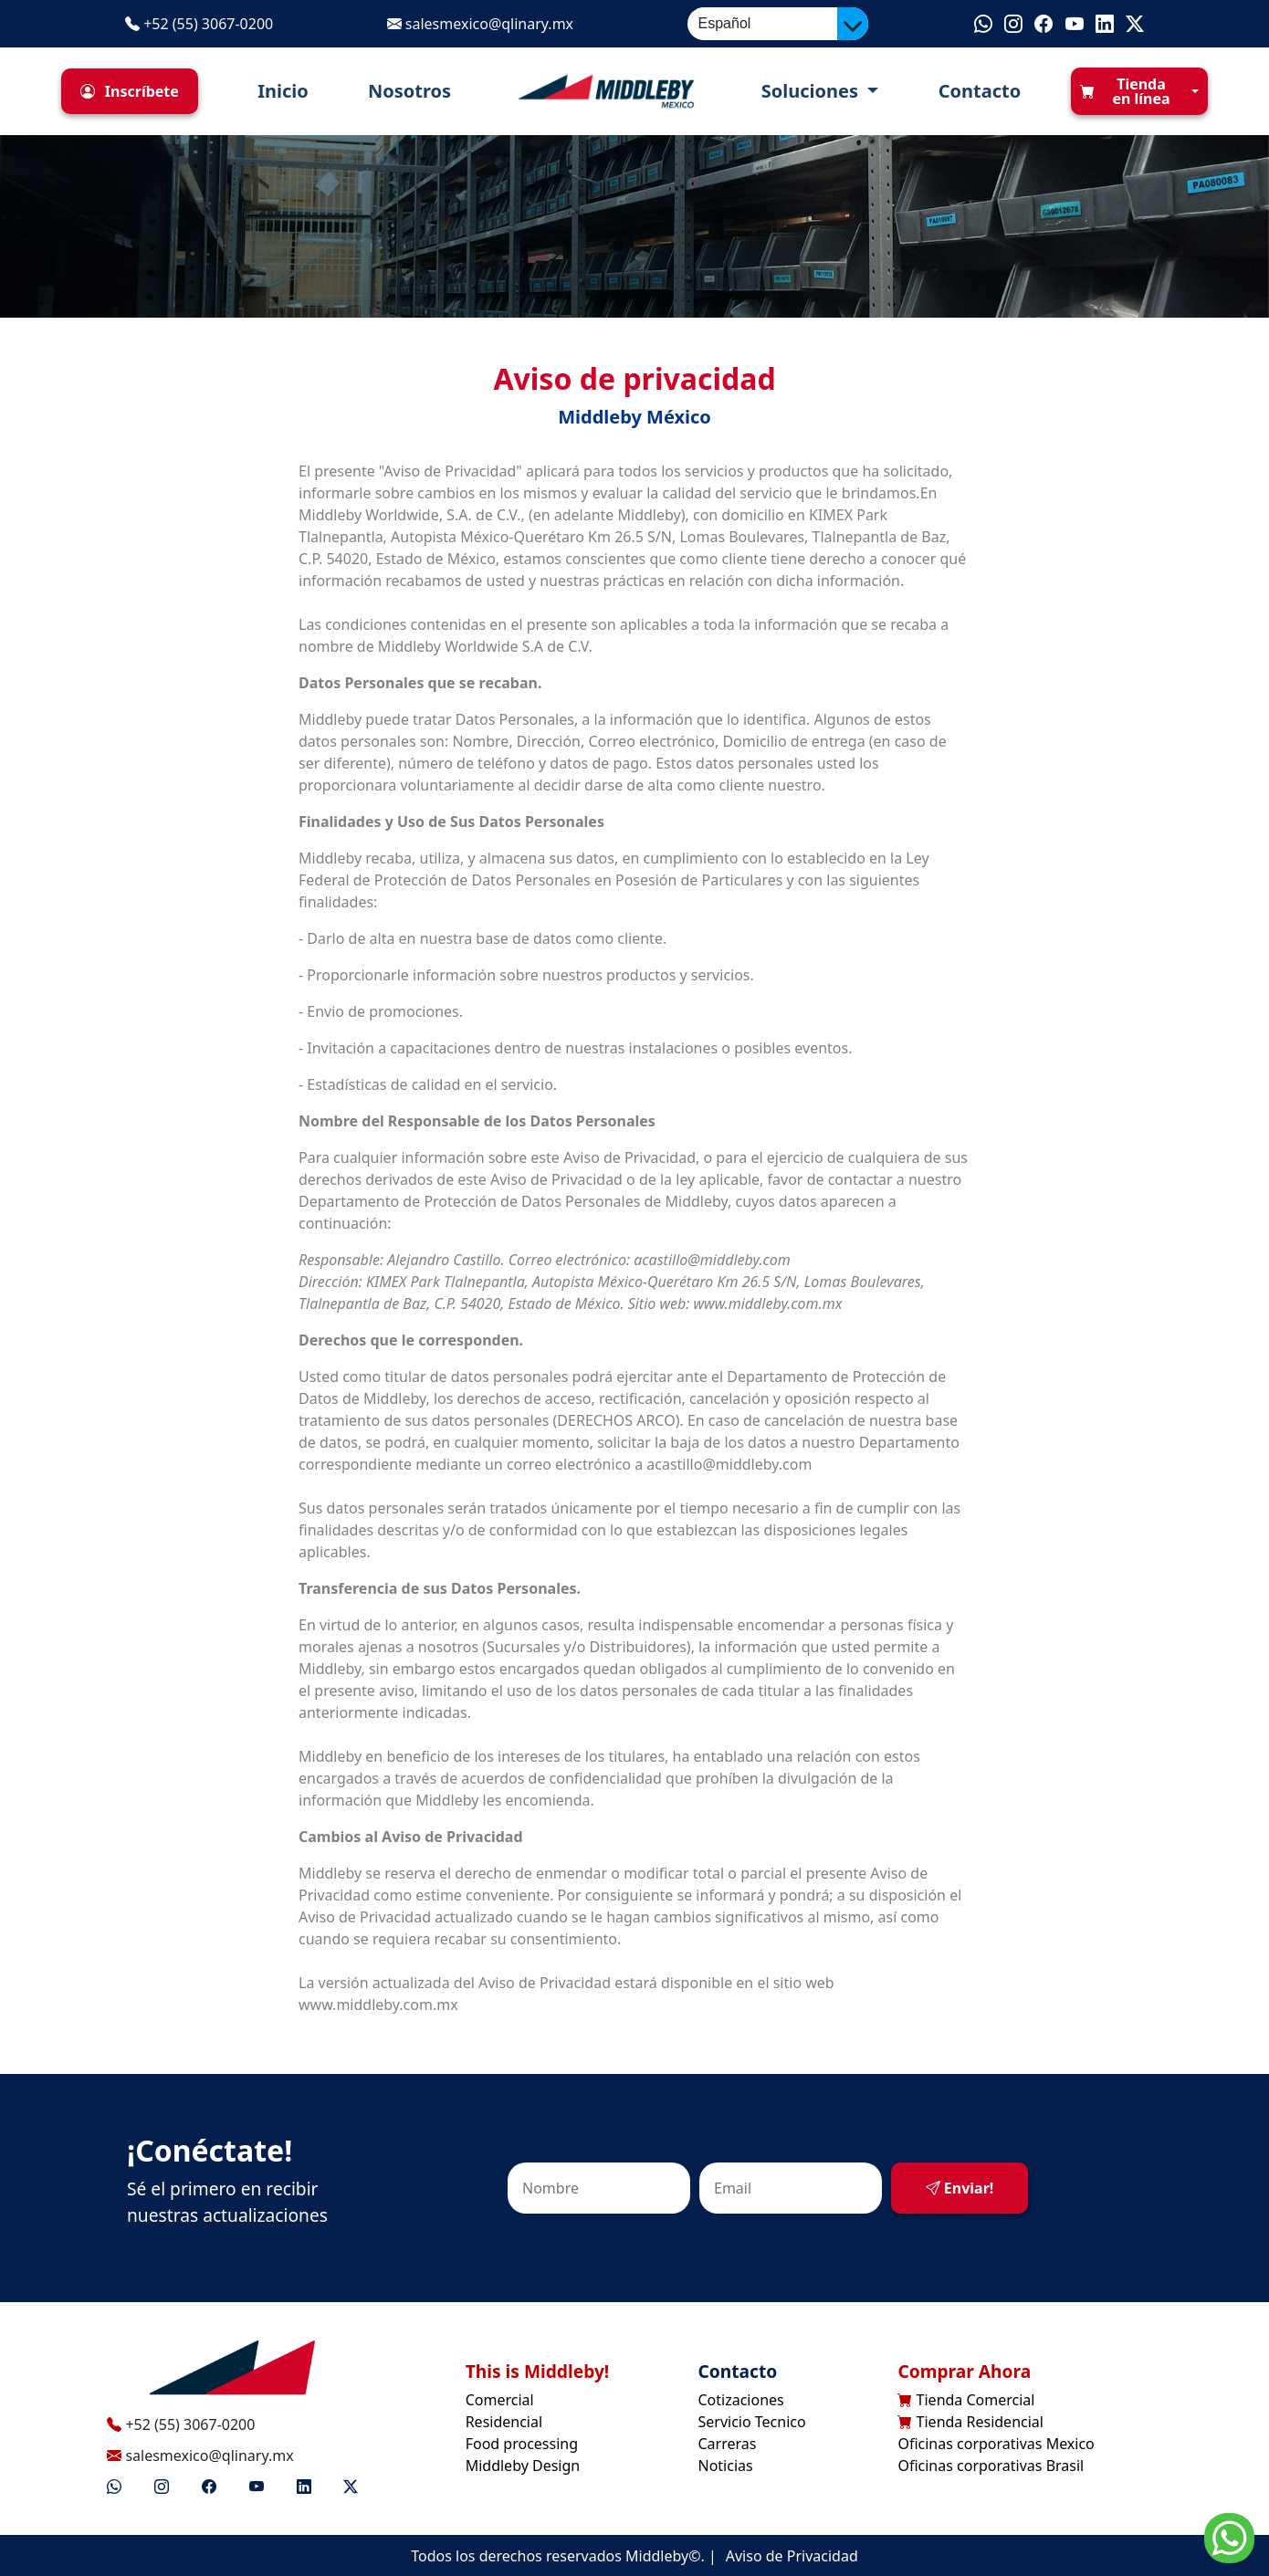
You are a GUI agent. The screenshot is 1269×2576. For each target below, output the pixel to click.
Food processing (522, 2444)
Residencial (504, 2422)
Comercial (500, 2400)
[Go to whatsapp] (1229, 2537)
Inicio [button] (278, 91)
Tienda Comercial (965, 2400)
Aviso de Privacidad (792, 2556)
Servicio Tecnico (752, 2422)
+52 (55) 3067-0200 (199, 24)
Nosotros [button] (405, 91)
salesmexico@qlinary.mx (480, 24)
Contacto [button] (974, 91)
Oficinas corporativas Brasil (990, 2466)
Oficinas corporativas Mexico (995, 2444)
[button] (129, 91)
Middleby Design (523, 2466)
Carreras (727, 2444)
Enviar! (960, 2188)
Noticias (725, 2466)
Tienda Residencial (970, 2422)
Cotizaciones (741, 2400)
